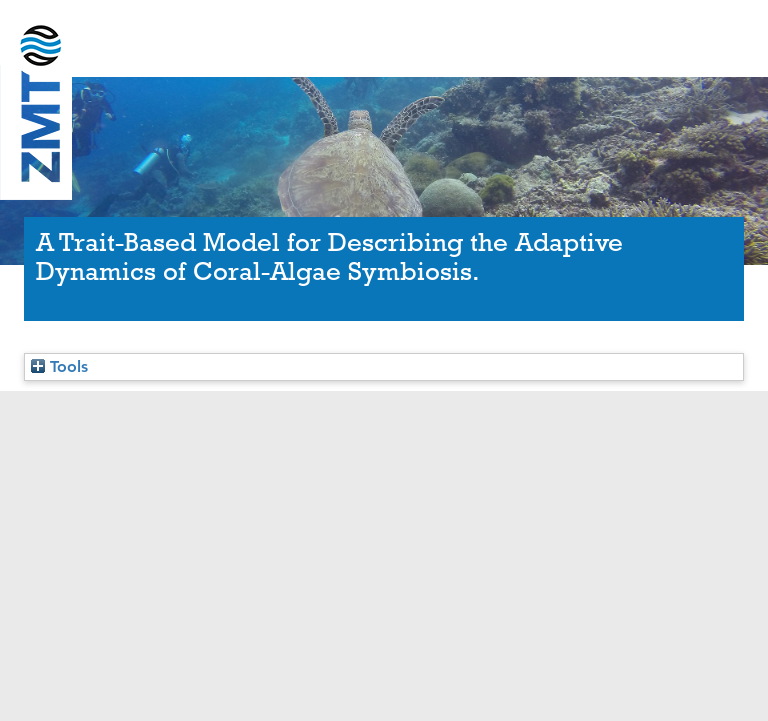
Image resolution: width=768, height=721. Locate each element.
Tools (59, 366)
